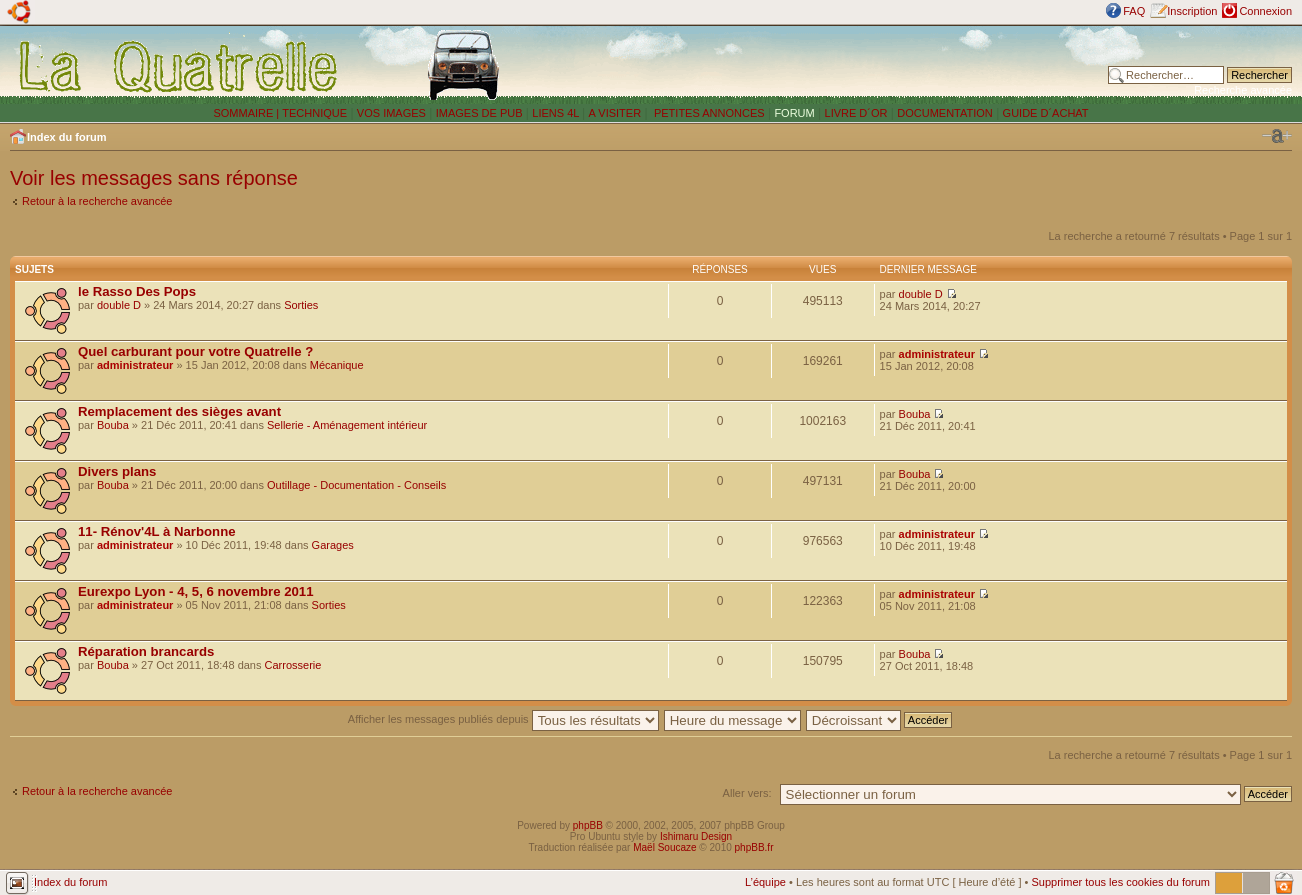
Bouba (113, 425)
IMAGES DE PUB (479, 113)
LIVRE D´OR (856, 113)
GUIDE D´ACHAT (1046, 113)
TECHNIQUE (314, 113)
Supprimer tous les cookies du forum (1120, 882)
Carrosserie (293, 665)
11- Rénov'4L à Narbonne (157, 531)
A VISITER (615, 113)
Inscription (1192, 11)
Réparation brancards (146, 651)
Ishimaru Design (696, 836)
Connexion (1265, 11)
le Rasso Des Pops (137, 291)
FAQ (1134, 11)
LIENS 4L (557, 113)
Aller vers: (747, 793)
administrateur (135, 365)
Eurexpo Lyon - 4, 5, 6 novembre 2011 (196, 591)
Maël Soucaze (664, 847)
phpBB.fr (754, 847)
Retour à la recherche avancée (97, 201)
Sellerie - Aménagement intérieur (347, 425)
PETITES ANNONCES (708, 113)
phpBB (588, 825)
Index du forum (66, 137)
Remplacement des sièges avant (179, 411)
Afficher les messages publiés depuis (503, 719)
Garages (333, 545)
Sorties (301, 305)
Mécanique (337, 365)
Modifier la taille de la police (1277, 136)
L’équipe (765, 882)
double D (119, 305)
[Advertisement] (841, 65)
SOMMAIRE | (247, 113)
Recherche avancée (1243, 90)
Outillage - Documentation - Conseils (356, 485)
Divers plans (117, 471)
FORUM (794, 113)
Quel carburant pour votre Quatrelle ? (195, 351)
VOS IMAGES (391, 113)
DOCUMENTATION (945, 113)
